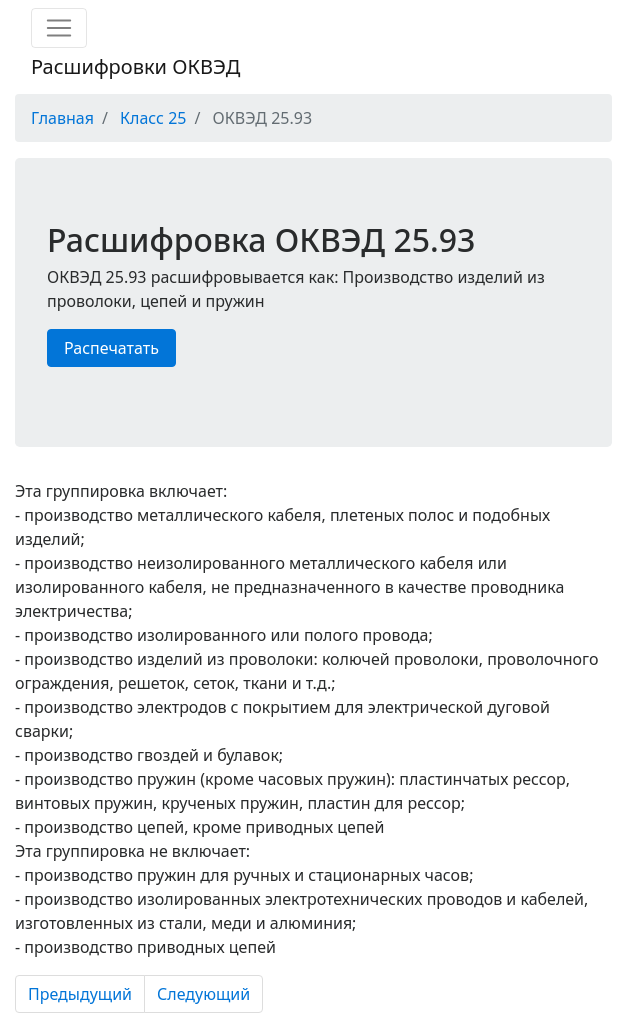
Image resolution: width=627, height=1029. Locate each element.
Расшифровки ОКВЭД (135, 66)
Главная (62, 118)
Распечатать (111, 348)
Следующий (203, 994)
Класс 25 (153, 118)
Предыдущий (80, 994)
